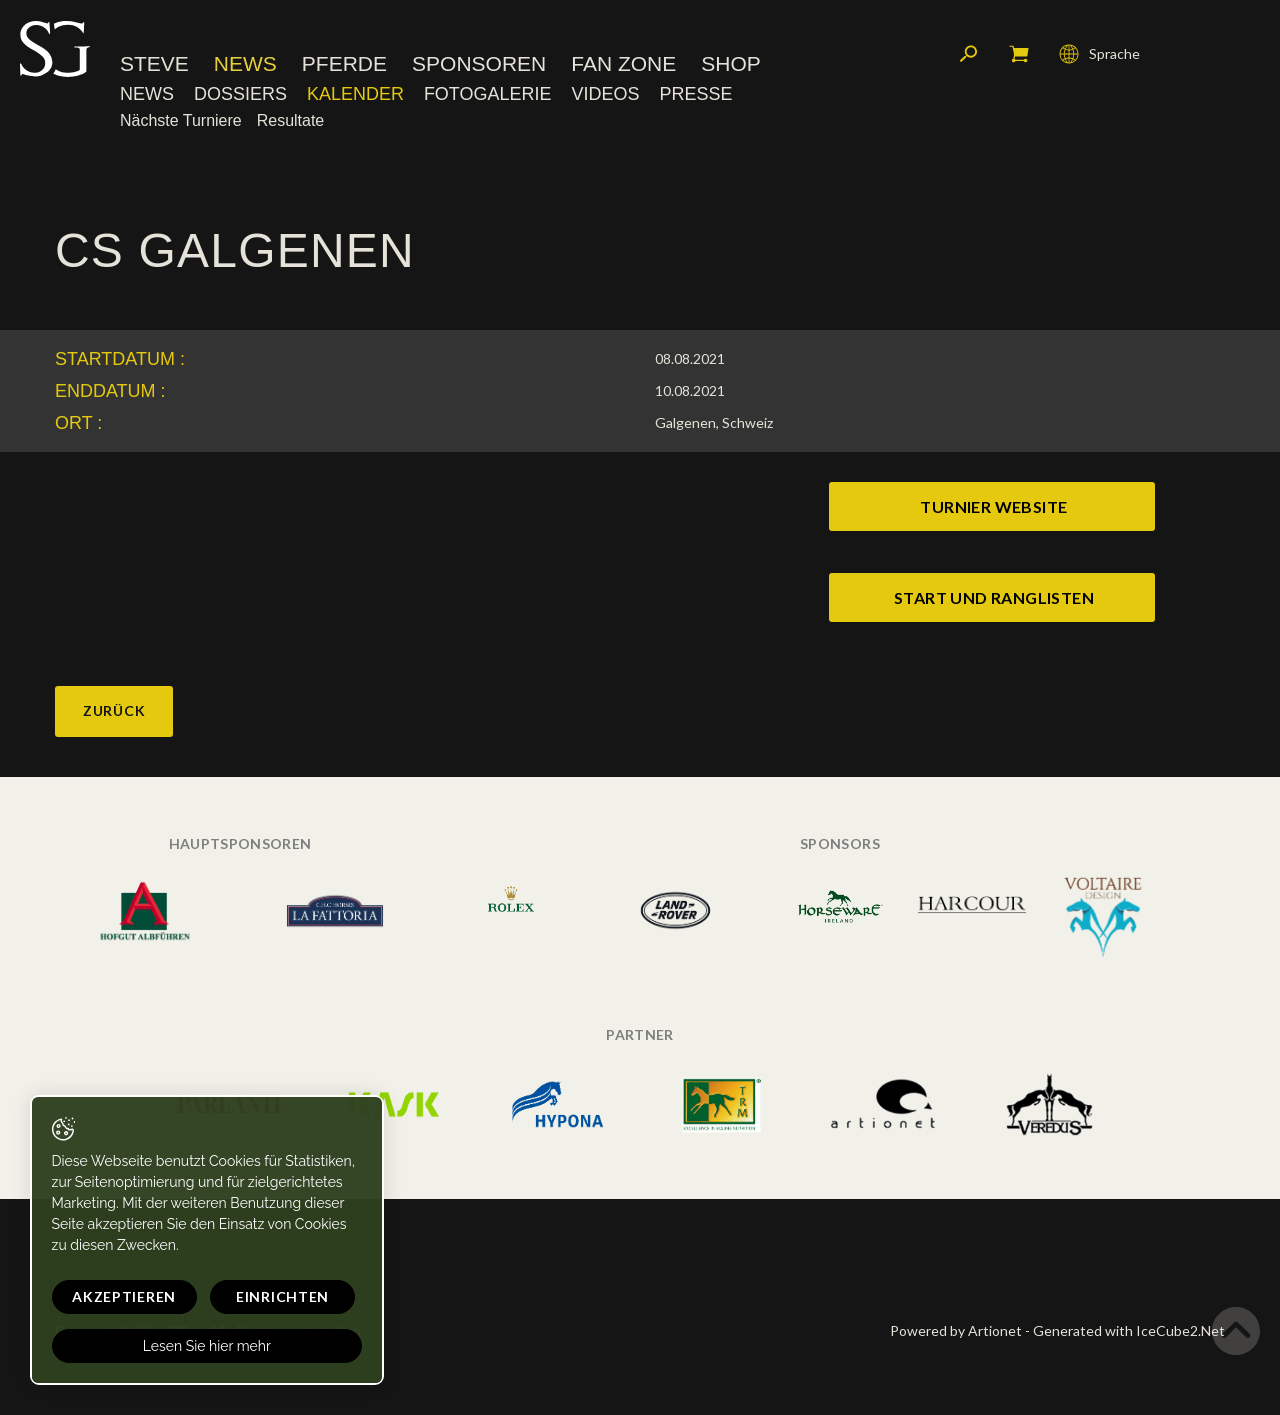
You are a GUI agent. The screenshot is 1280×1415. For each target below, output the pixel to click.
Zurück (114, 710)
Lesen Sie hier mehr (192, 1346)
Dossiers (240, 95)
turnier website (993, 506)
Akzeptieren (117, 1296)
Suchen (969, 55)
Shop (731, 64)
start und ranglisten (994, 597)
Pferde (344, 64)
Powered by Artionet (956, 1330)
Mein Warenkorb (1019, 55)
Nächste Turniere (181, 121)
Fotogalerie (488, 95)
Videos (605, 95)
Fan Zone (623, 64)
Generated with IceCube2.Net (1129, 1330)
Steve (154, 64)
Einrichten (260, 1296)
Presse (695, 95)
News (245, 64)
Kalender (355, 95)
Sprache (1099, 55)
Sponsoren (479, 64)
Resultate (291, 121)
